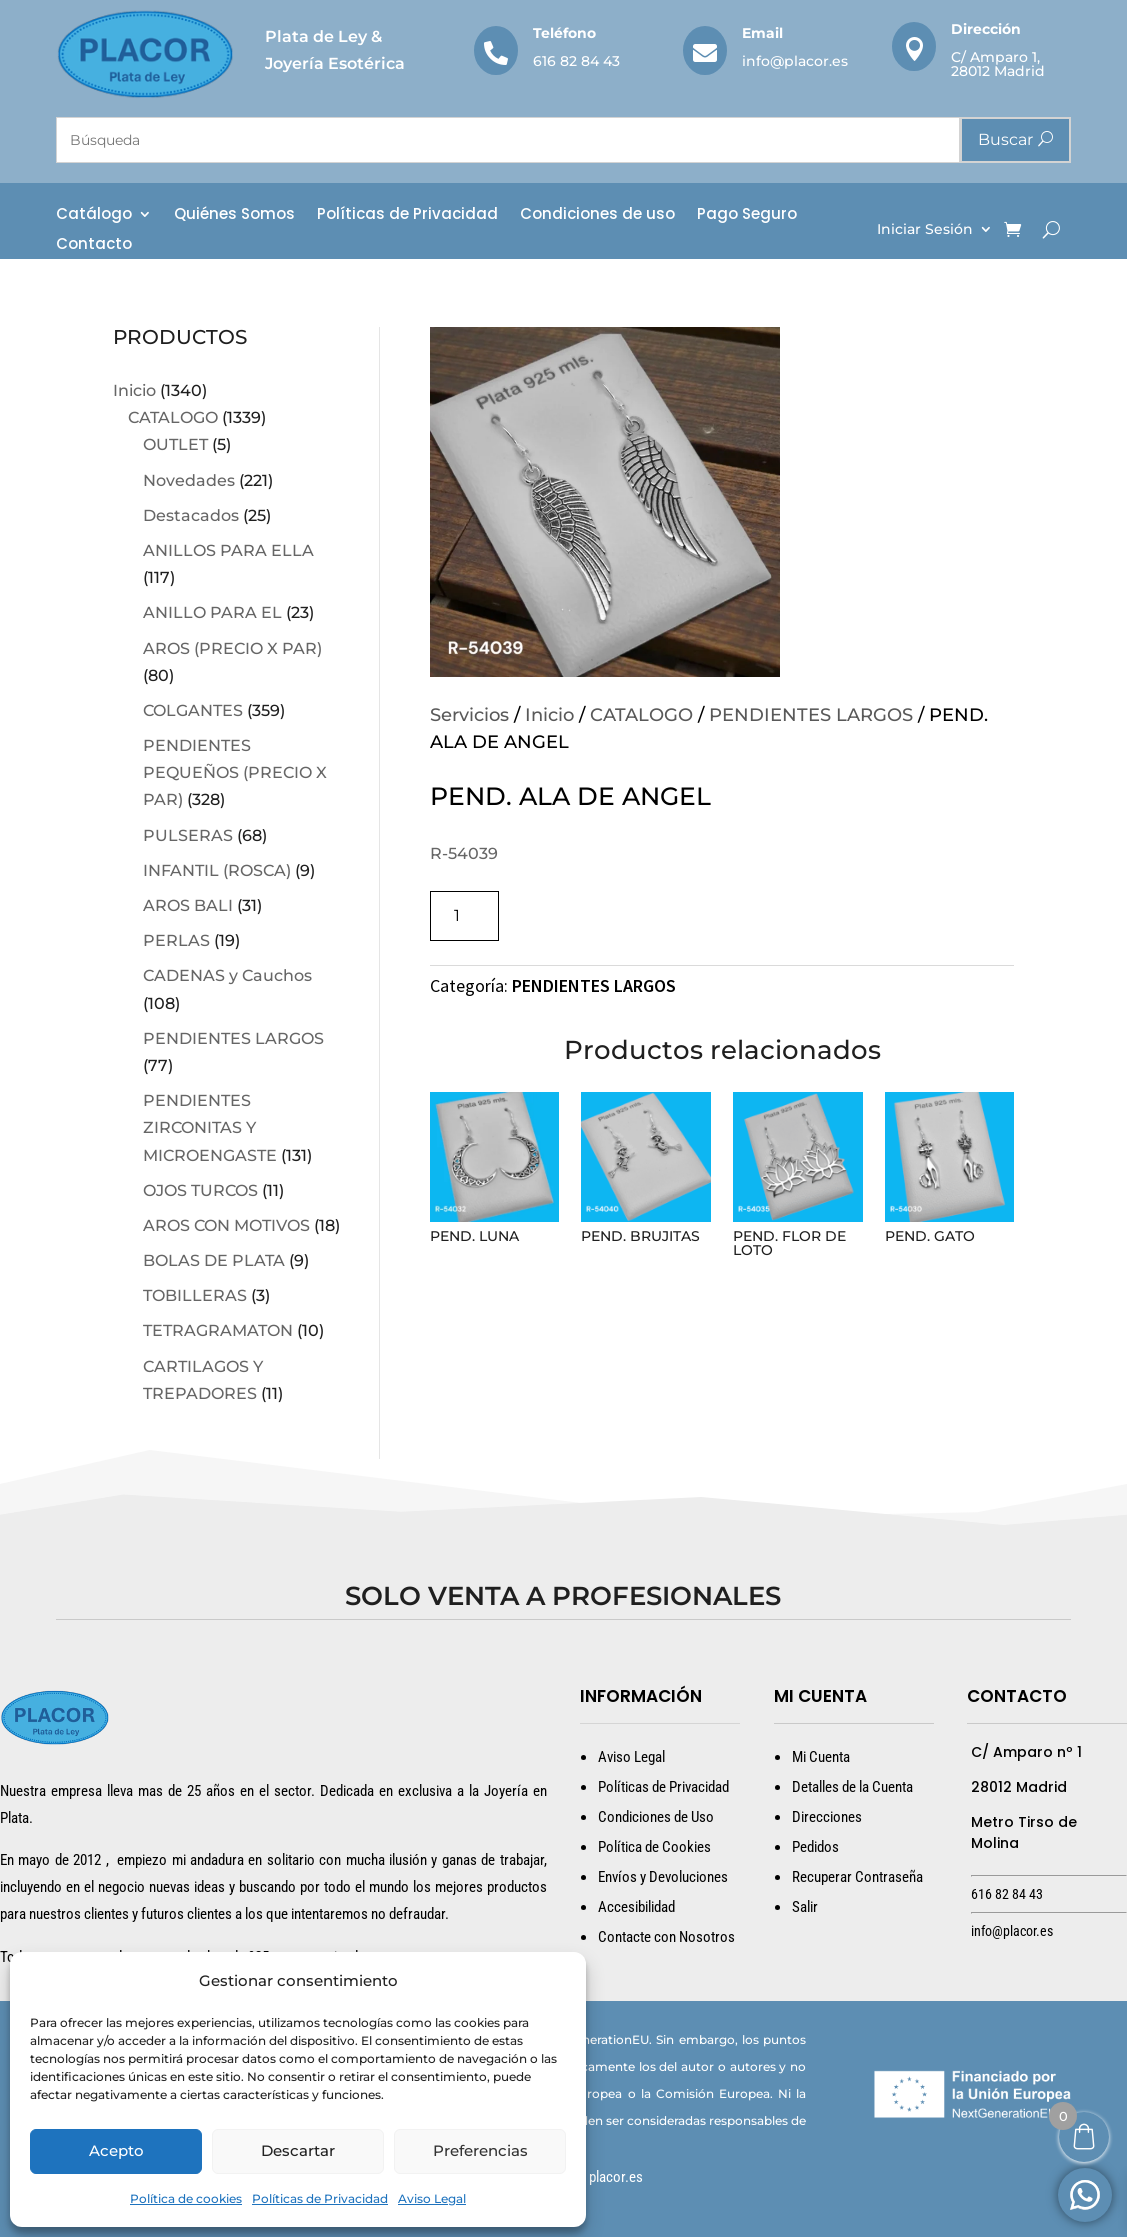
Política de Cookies (654, 1847)
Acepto (116, 2150)
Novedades (189, 480)
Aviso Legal (432, 2198)
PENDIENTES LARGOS (233, 1038)
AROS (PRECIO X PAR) (232, 648)
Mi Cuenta (821, 1757)
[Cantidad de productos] (464, 915)
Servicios (469, 715)
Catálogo (94, 215)
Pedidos (815, 1847)
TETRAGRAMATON (218, 1330)
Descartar (298, 2150)
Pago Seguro (747, 215)
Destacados (191, 515)
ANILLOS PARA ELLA (228, 550)
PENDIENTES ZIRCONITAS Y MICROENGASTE (210, 1127)
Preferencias (480, 2150)
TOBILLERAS (195, 1295)
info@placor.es (795, 61)
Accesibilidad (636, 1907)
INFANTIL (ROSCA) (217, 870)
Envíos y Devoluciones (663, 1877)
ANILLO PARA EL (212, 612)
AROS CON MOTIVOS (226, 1225)
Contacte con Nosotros (666, 1937)
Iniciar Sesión (925, 230)
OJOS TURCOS (200, 1190)
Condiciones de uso (597, 215)
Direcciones (827, 1817)
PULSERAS (188, 835)
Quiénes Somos (234, 215)
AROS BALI (188, 905)
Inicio (134, 390)
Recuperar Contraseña (857, 1877)
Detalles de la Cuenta (852, 1787)
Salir (805, 1907)
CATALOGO (173, 417)
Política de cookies (186, 2198)
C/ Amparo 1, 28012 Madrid (998, 64)
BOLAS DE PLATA (214, 1260)
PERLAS (176, 940)
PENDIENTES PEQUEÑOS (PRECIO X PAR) (235, 772)
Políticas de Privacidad (320, 2198)
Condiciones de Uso (656, 1817)
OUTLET (175, 444)
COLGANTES (193, 710)
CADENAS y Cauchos (227, 975)
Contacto (94, 245)
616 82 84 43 (576, 61)
